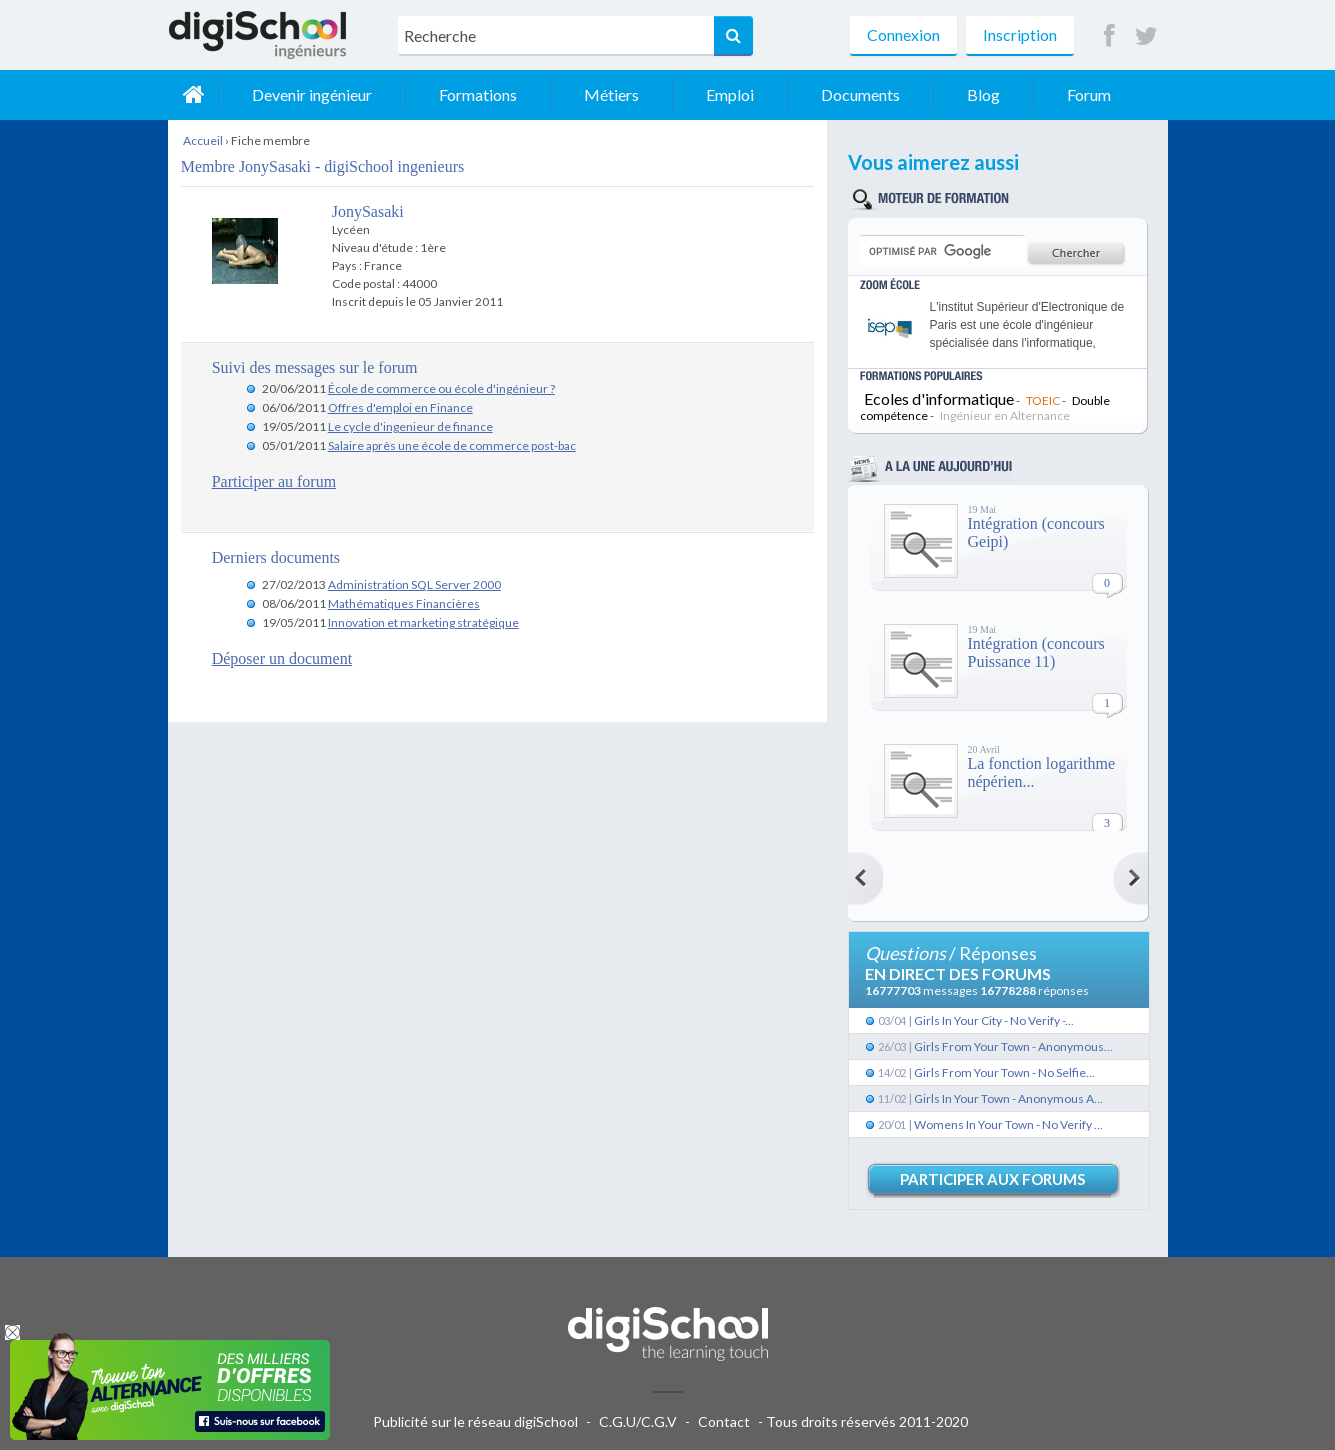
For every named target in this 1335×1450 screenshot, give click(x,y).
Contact (724, 1421)
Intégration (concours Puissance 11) (1036, 652)
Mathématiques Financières (404, 603)
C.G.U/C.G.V (638, 1421)
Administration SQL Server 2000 (414, 584)
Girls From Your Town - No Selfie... (1004, 1072)
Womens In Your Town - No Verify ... (1008, 1124)
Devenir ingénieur (312, 94)
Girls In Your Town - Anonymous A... (1008, 1098)
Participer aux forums (992, 1179)
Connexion (903, 34)
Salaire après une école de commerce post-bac (452, 445)
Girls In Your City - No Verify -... (994, 1020)
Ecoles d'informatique (939, 398)
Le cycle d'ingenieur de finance (410, 426)
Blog (983, 94)
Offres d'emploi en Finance (400, 407)
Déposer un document (282, 658)
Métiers (611, 94)
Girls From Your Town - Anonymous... (1013, 1046)
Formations (478, 94)
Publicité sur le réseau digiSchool (475, 1421)
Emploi (730, 94)
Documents (860, 94)
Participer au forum (274, 481)
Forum (1089, 94)
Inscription (1020, 34)
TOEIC (1043, 400)
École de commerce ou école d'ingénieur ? (441, 388)
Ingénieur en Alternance (1005, 415)
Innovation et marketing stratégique (423, 622)
